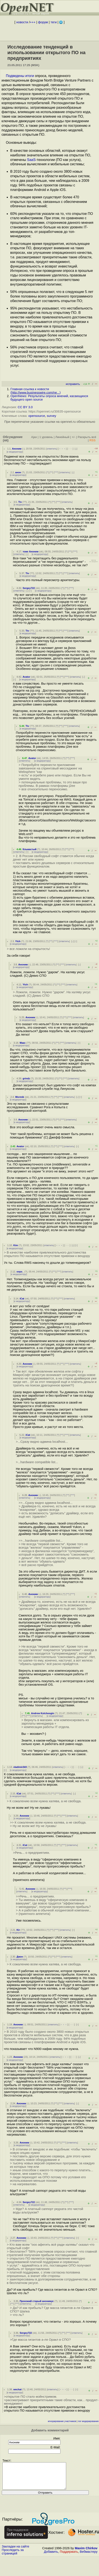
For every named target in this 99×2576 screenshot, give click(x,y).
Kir (18, 1930)
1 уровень (46, 437)
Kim (15, 1245)
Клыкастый (29, 849)
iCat (22, 1298)
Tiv (20, 502)
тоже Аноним (31, 551)
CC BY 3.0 (25, 407)
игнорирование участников (62, 2421)
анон (18, 472)
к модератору (15, 451)
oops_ (20, 1271)
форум (43, 22)
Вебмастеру (88, 2557)
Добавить (51, 2557)
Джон (20, 1956)
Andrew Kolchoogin (42, 1713)
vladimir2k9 (20, 1767)
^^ (51, 472)
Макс (22, 1042)
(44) (5, 440)
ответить (52, 448)
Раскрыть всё (87, 437)
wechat (17, 2389)
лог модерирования (88, 2421)
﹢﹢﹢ (62, 448)
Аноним (17, 448)
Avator (26, 676)
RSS (92, 440)
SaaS (31, 160)
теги (53, 22)
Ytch (17, 941)
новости (22, 22)
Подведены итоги (20, 76)
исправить (73, 384)
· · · (70, 448)
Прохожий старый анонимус (37, 2301)
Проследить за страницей (13, 2556)
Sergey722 (29, 588)
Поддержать (69, 2557)
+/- (73, 437)
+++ (32, 22)
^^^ (56, 472)
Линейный (62, 437)
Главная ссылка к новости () (35, 390)
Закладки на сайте (15, 2551)
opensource (36, 416)
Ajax (34, 437)
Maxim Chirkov (86, 2553)
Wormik (19, 1097)
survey (51, 416)
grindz (26, 1078)
